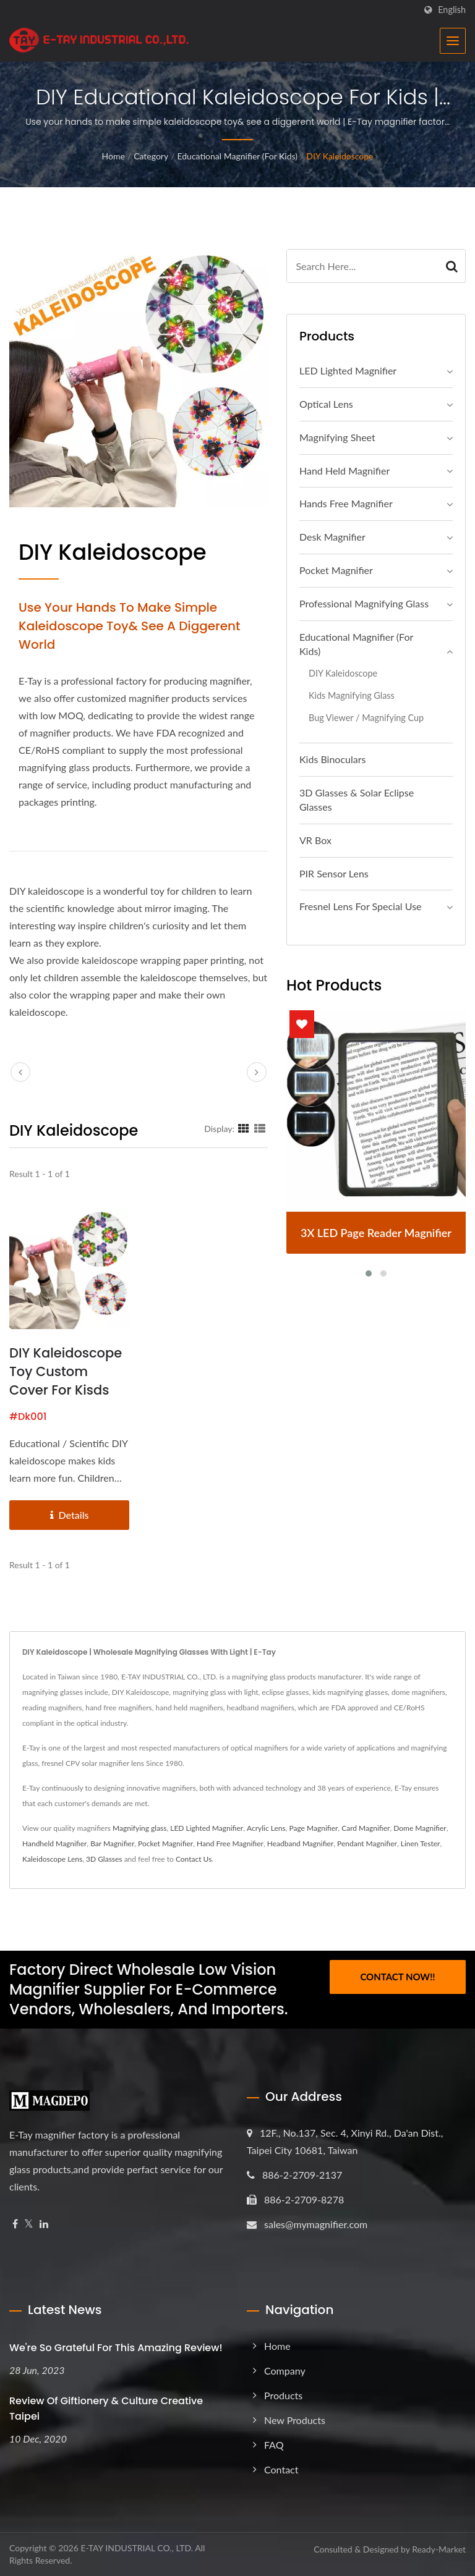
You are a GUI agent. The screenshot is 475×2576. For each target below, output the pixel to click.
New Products (294, 2420)
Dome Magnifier (419, 1828)
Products (283, 2395)
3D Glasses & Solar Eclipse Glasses (356, 800)
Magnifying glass (139, 1828)
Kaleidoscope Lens (52, 1859)
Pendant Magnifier (367, 1843)
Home (112, 156)
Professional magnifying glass (364, 603)
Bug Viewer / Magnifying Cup (366, 717)
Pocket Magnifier (336, 570)
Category (151, 156)
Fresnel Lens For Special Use (360, 906)
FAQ (273, 2445)
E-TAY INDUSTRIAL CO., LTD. (136, 2548)
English (452, 10)
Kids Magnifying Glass (352, 695)
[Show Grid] (244, 1128)
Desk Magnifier (332, 537)
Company (285, 2370)
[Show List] (260, 1128)
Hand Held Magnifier (344, 470)
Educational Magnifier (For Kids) (237, 156)
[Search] (363, 266)
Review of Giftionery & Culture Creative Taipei (106, 2408)
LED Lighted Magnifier (347, 370)
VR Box (315, 840)
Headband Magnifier (300, 1843)
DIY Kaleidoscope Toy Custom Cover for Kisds (65, 1371)
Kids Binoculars (332, 759)
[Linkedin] (44, 2224)
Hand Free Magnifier (230, 1843)
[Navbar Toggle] (453, 41)
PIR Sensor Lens (334, 873)
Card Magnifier (365, 1828)
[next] (257, 1072)
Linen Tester (420, 1843)
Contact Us (194, 1859)
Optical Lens (326, 404)
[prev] (20, 1072)
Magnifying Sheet (337, 437)
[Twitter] (28, 2224)
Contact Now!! (397, 1976)
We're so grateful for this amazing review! (116, 2348)
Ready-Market (439, 2549)
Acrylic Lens (266, 1828)
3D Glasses (104, 1859)
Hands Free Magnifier (346, 503)
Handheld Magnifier (54, 1843)
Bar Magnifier (112, 1843)
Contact (281, 2469)
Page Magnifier (313, 1828)
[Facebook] (15, 2224)
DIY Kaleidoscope (339, 156)
